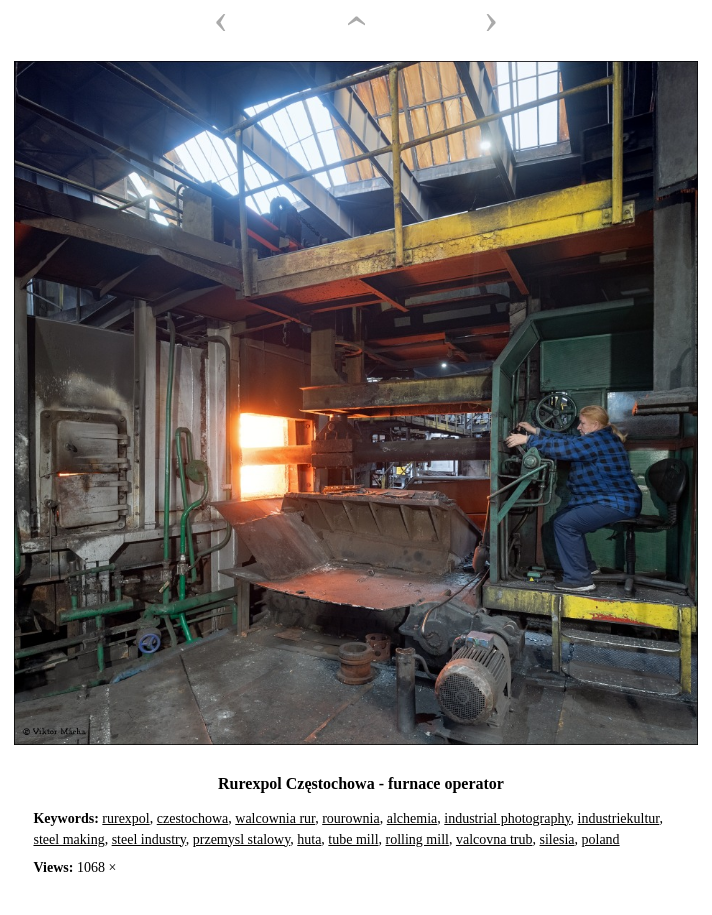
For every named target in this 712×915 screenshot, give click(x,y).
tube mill (353, 839)
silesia (557, 839)
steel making (68, 839)
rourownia (351, 818)
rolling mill (417, 839)
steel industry (149, 839)
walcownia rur (275, 818)
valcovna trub (494, 839)
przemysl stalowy (241, 839)
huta (309, 839)
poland (601, 839)
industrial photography (507, 818)
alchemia (412, 818)
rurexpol (125, 818)
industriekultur (619, 818)
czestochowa (193, 818)
